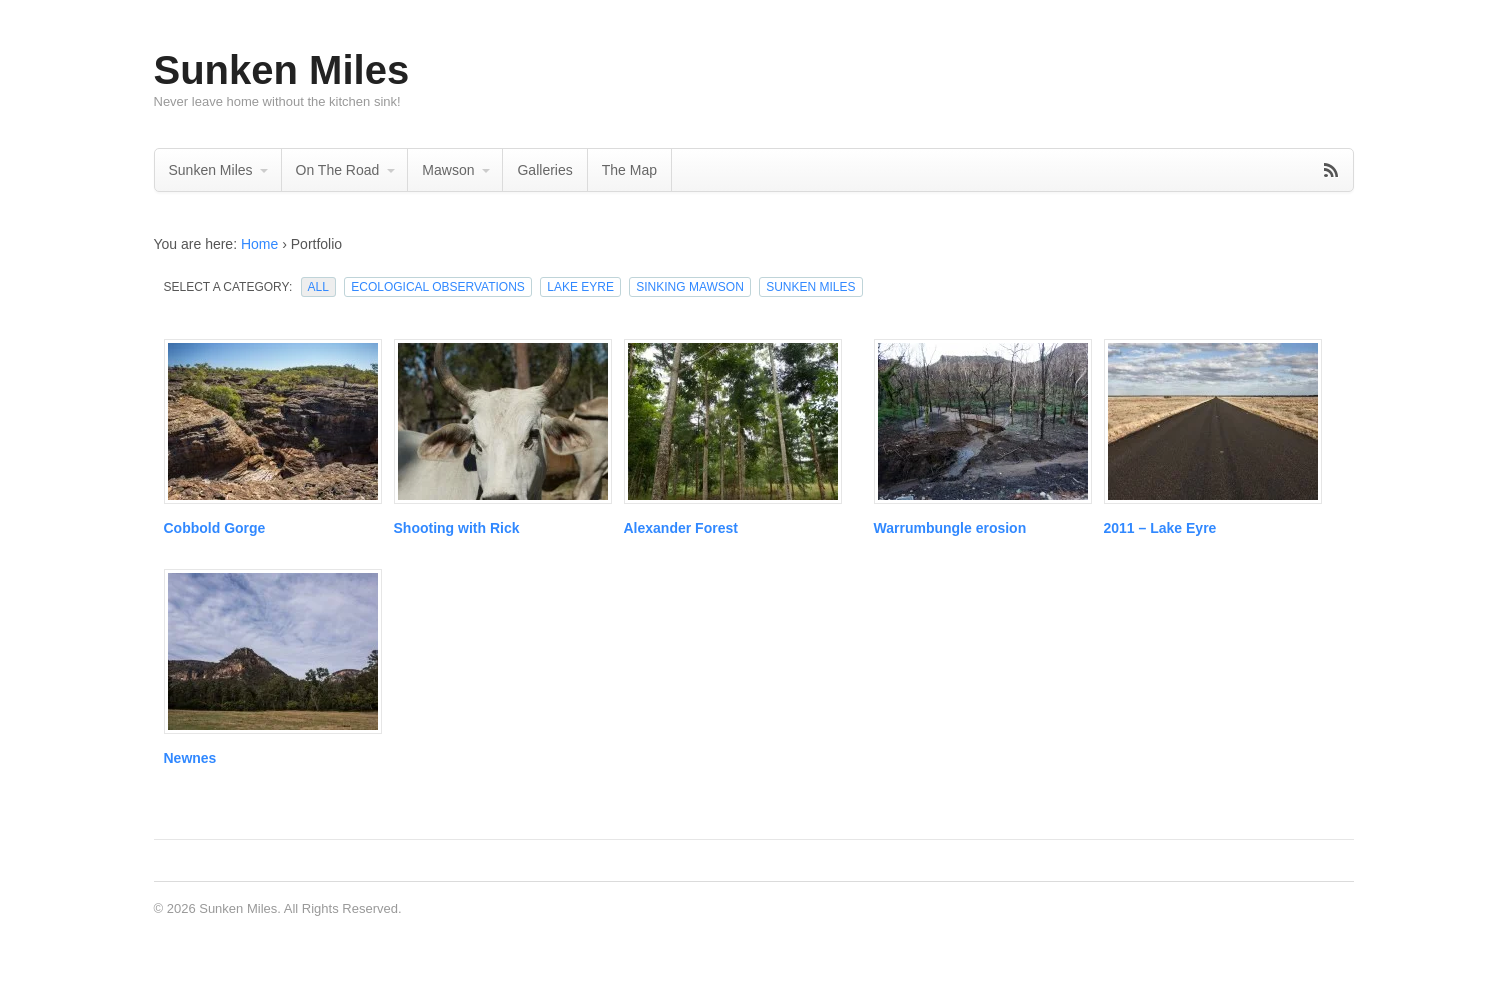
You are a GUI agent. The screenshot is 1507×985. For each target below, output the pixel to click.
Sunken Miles (282, 70)
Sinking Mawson (690, 287)
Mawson (448, 170)
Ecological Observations (438, 287)
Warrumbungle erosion (950, 528)
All (318, 287)
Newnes (190, 758)
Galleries (544, 170)
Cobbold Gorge (215, 528)
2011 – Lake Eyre (1160, 528)
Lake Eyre (580, 287)
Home (259, 244)
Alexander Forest (681, 528)
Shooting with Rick (457, 528)
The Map (629, 170)
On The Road (338, 170)
